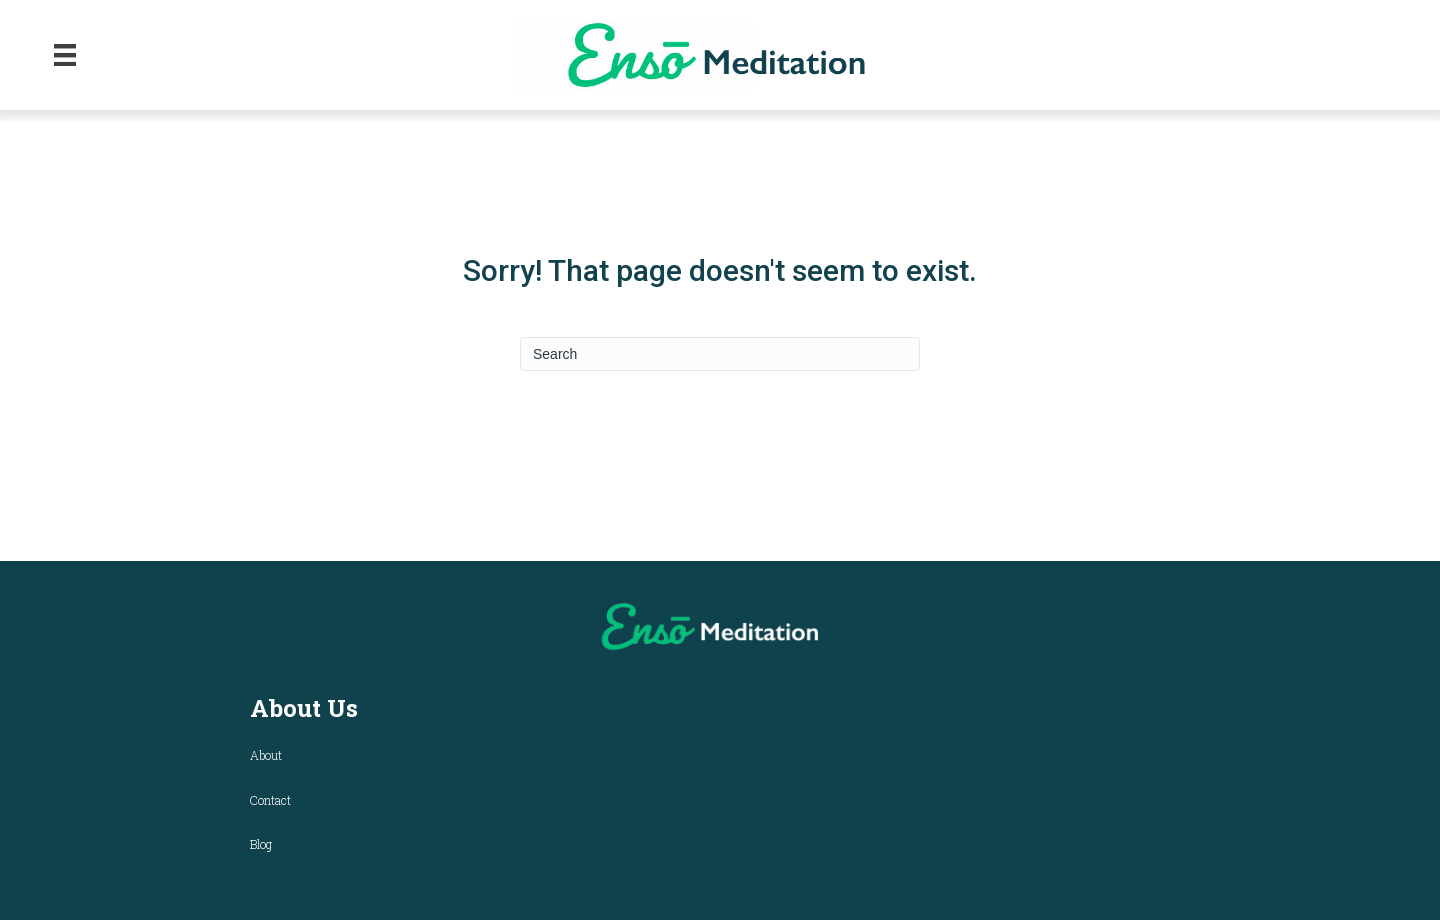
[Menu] (65, 55)
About (266, 755)
